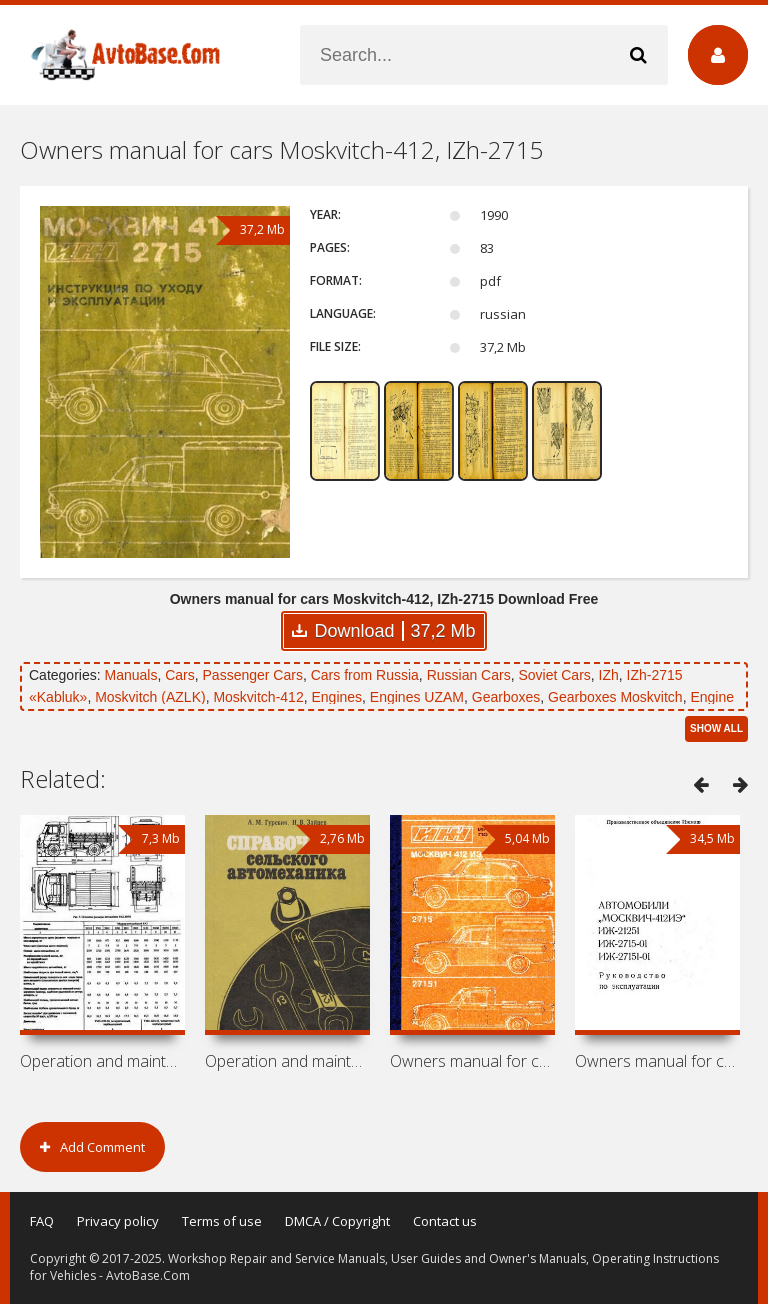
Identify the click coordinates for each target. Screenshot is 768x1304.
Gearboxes (506, 697)
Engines (336, 697)
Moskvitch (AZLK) (150, 697)
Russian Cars (469, 675)
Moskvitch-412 (258, 697)
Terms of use (222, 1221)
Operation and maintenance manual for (102, 1061)
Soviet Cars (554, 675)
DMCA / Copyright (337, 1221)
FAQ (42, 1221)
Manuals (130, 675)
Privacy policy (118, 1221)
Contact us (445, 1221)
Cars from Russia (365, 675)
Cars (180, 675)
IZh (609, 675)
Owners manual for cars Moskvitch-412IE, (472, 1061)
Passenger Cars (253, 675)
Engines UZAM (417, 697)
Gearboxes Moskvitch (615, 697)
